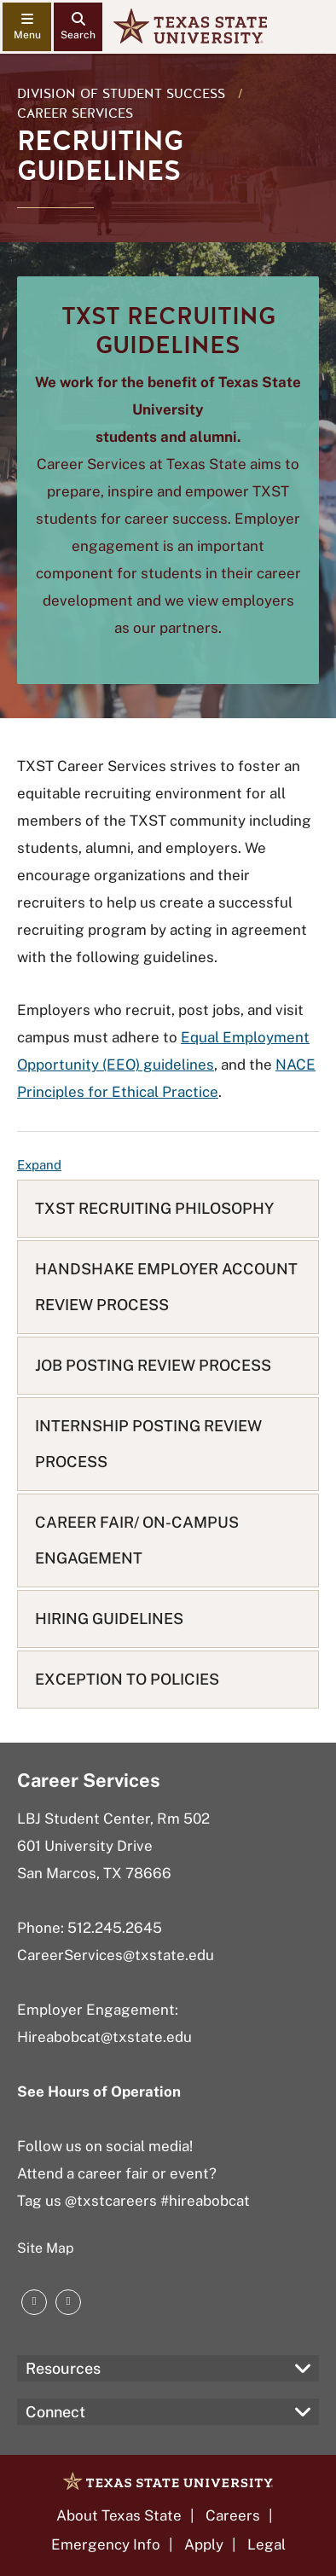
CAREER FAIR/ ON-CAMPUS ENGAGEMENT (137, 1540)
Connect (55, 2412)
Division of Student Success (121, 93)
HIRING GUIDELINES (109, 1618)
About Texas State (119, 2515)
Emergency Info (105, 2544)
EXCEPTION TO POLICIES (127, 1679)
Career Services (75, 113)
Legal (266, 2544)
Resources (63, 2368)
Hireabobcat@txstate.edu (104, 2036)
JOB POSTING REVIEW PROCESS (153, 1365)
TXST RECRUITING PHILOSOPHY (154, 1208)
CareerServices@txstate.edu (115, 1955)
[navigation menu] (27, 27)
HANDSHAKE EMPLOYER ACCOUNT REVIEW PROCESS (166, 1287)
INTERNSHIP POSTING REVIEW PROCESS (148, 1444)
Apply (203, 2544)
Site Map (45, 2248)
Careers (233, 2515)
